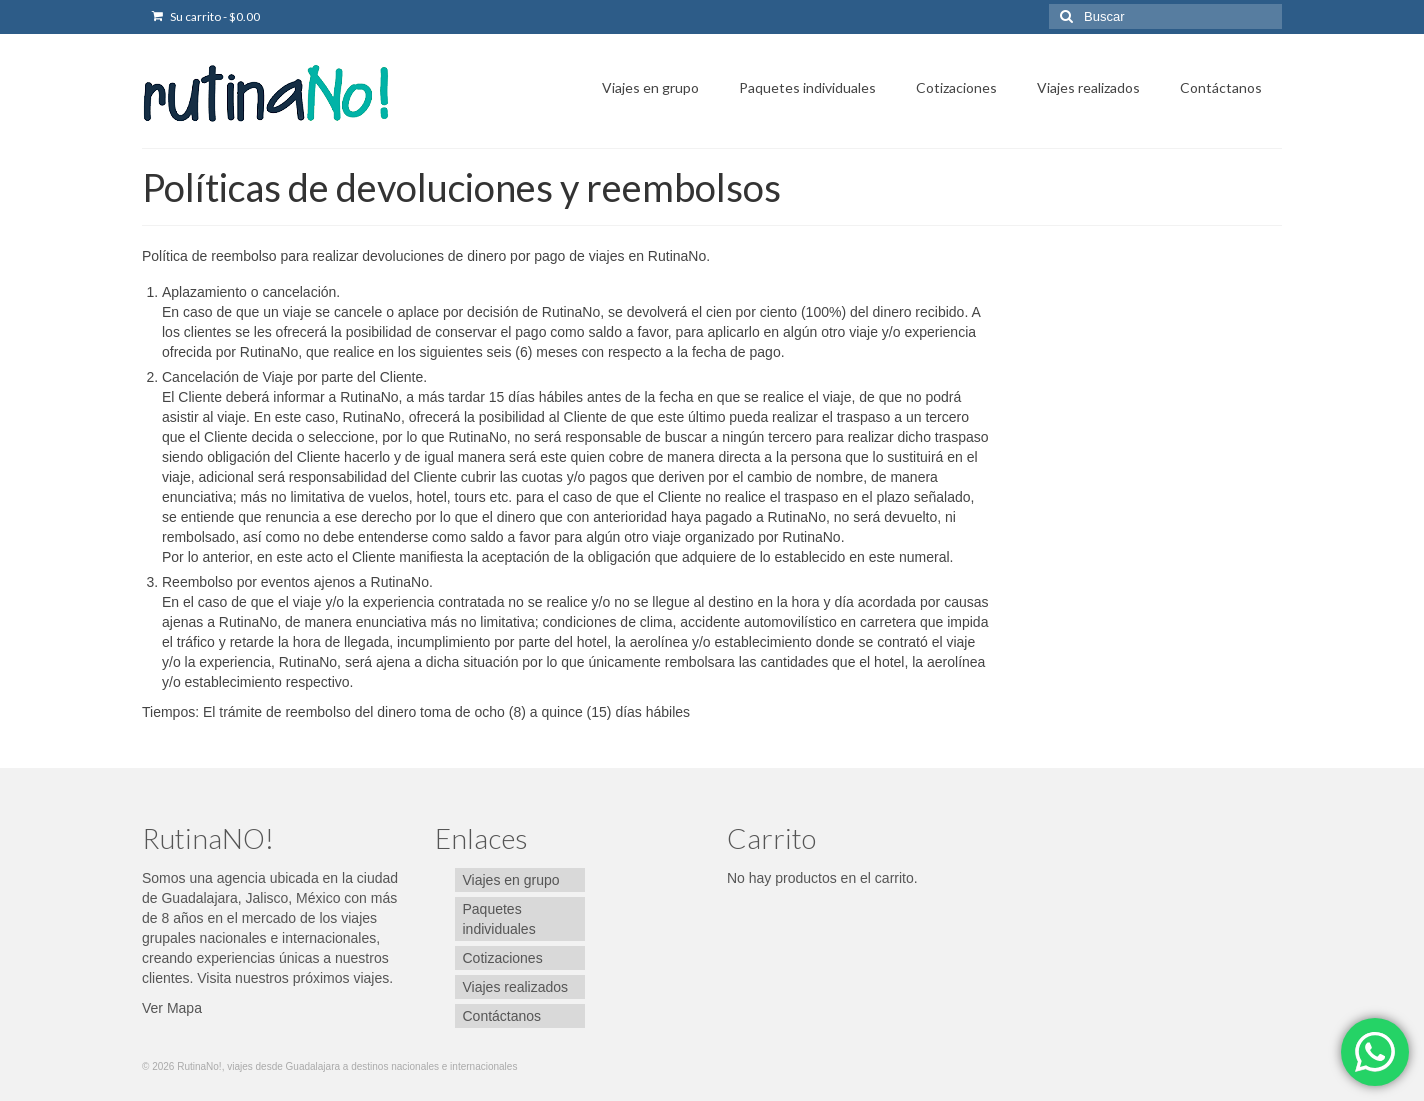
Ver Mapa (172, 1008)
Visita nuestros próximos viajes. (295, 978)
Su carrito (206, 16)
